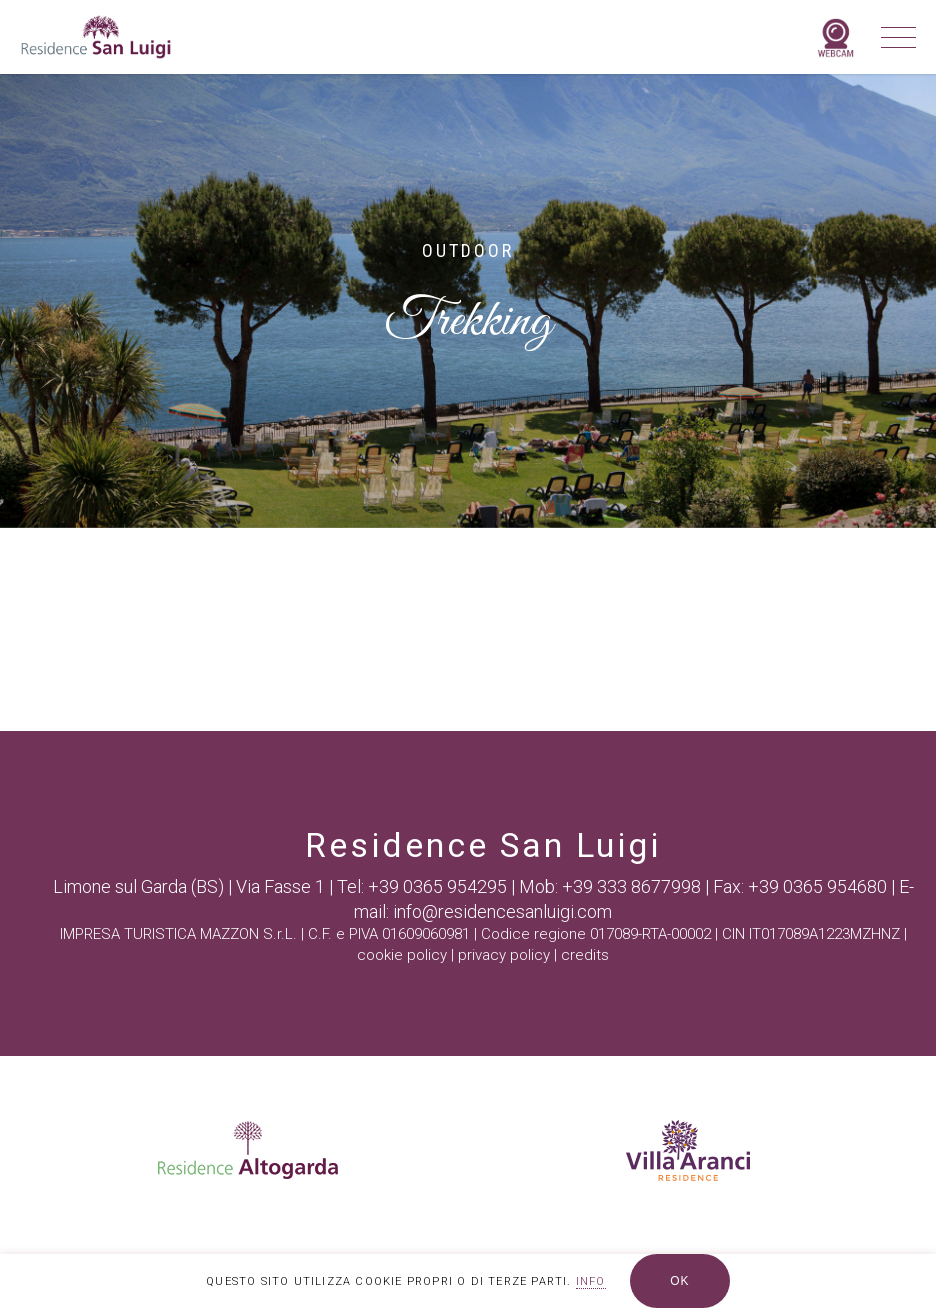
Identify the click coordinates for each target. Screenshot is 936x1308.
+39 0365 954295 (437, 886)
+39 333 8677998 (631, 886)
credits (585, 955)
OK (679, 1281)
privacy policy (504, 955)
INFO (591, 1281)
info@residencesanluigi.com (502, 911)
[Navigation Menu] (892, 37)
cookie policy (402, 955)
